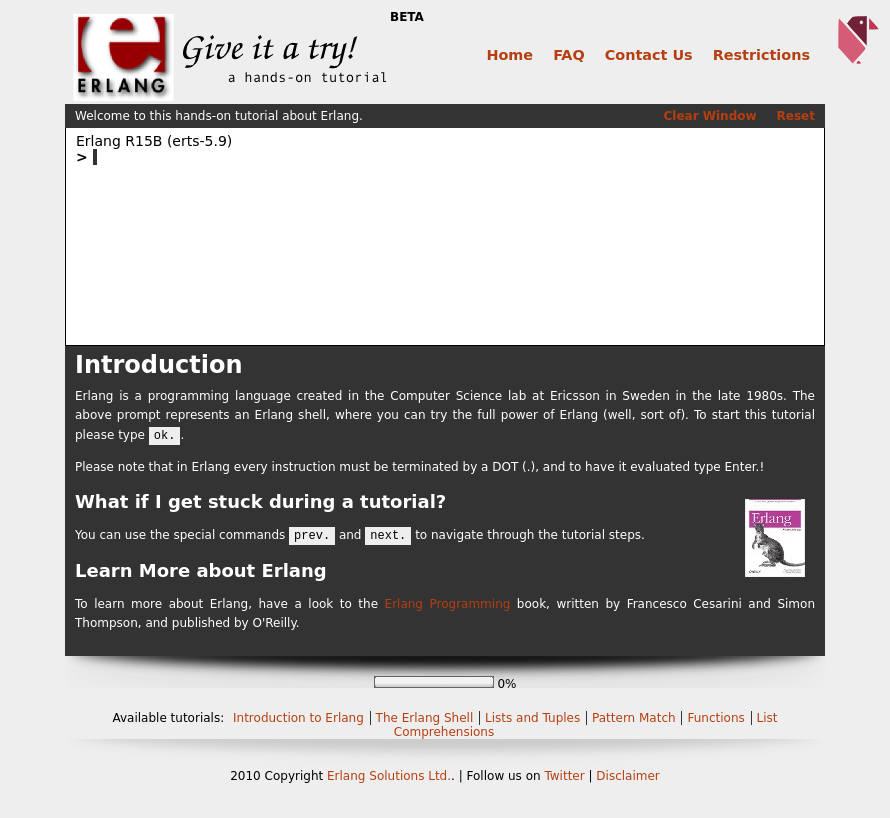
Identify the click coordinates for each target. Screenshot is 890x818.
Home (509, 55)
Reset (796, 116)
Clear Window (710, 116)
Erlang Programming (448, 604)
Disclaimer (627, 776)
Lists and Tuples (534, 718)
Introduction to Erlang (300, 718)
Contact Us (649, 55)
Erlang (346, 776)
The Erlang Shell (426, 718)
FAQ (569, 55)
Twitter (564, 776)
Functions (717, 718)
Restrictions (761, 55)
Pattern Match (635, 718)
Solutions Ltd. (410, 776)
